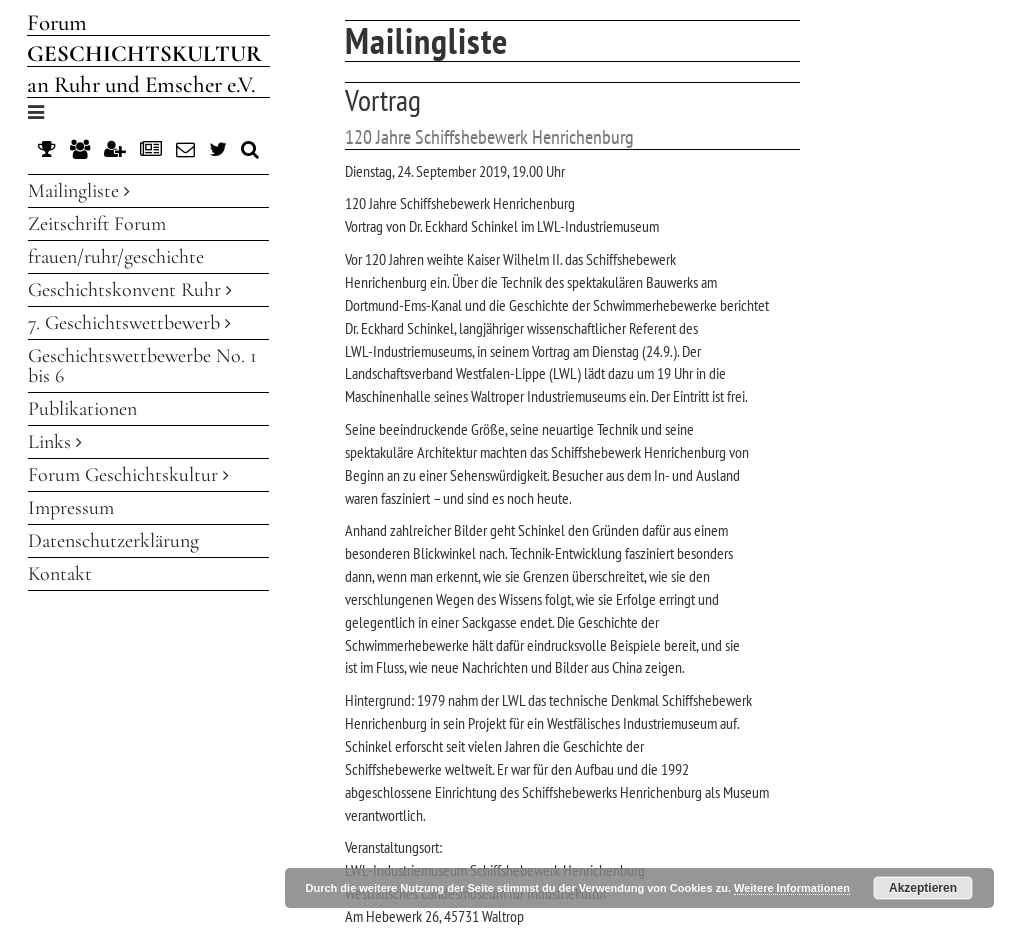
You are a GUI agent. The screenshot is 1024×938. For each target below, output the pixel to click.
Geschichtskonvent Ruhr (130, 290)
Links (55, 442)
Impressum (71, 508)
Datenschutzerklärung (113, 541)
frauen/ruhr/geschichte (116, 257)
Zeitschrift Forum (97, 224)
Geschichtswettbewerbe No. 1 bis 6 (142, 366)
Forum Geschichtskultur (128, 475)
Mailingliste (79, 191)
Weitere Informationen (792, 888)
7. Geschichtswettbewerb (129, 323)
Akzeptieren (923, 888)
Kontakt (60, 574)
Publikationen (82, 409)
